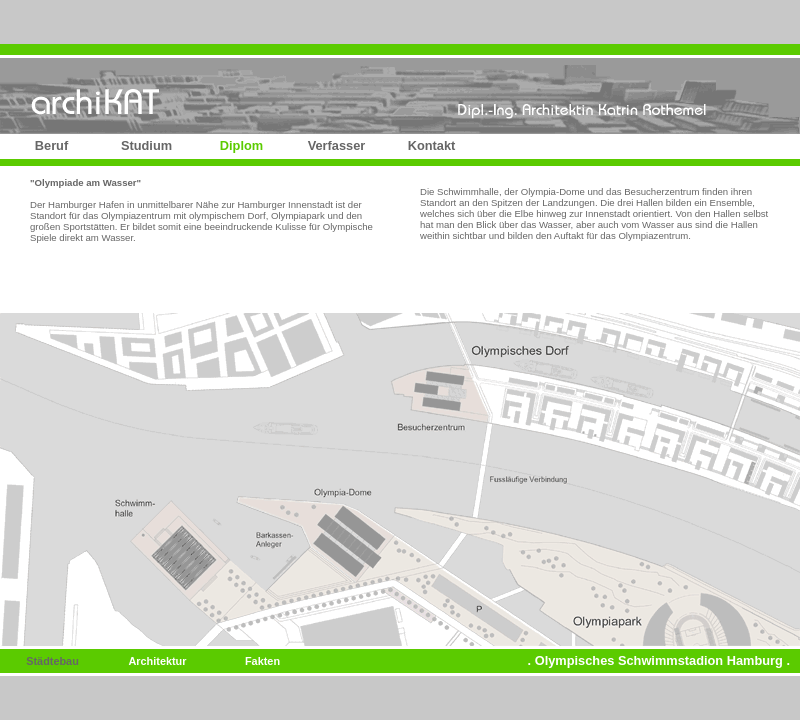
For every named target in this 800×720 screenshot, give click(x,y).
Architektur (157, 661)
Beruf (51, 145)
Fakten (262, 661)
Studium (146, 145)
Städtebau (52, 661)
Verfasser (337, 145)
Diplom (241, 145)
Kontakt (432, 145)
